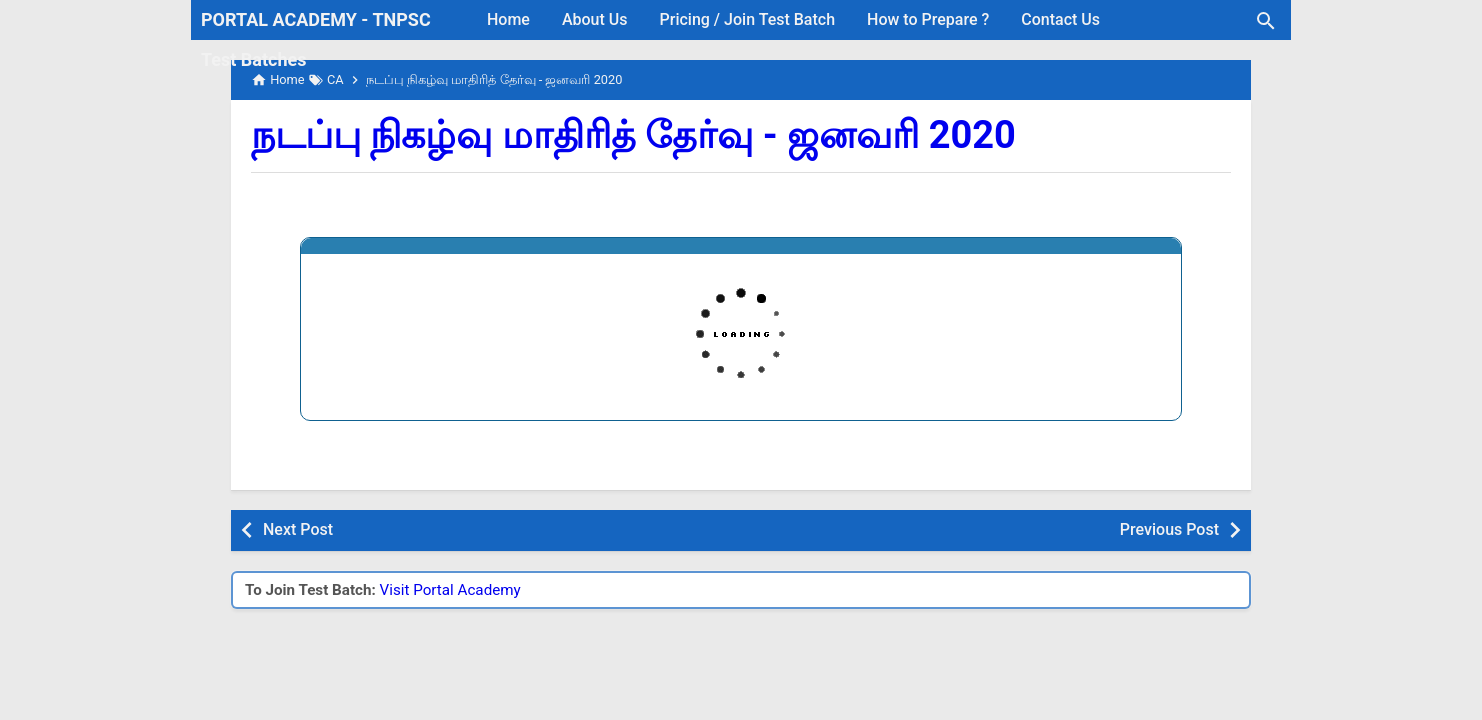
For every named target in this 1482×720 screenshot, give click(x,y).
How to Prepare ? (928, 19)
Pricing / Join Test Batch (748, 19)
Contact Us (1060, 19)
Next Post (298, 529)
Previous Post (1169, 529)
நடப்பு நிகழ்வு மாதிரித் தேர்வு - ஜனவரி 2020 (633, 135)
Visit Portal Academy (450, 590)
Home (508, 19)
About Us (595, 19)
